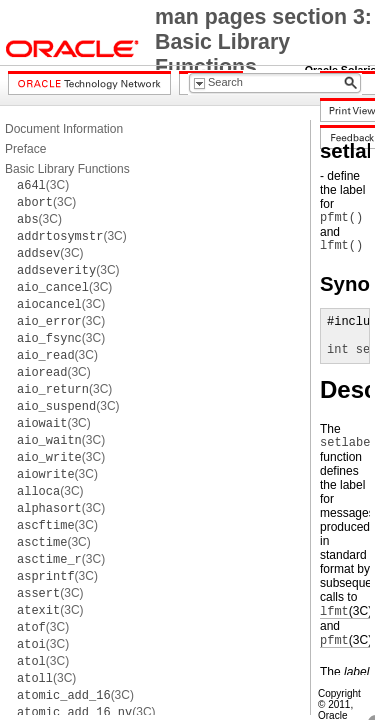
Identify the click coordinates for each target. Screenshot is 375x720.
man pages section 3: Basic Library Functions (263, 42)
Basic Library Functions (67, 169)
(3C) (43, 185)
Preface (25, 149)
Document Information (64, 129)
